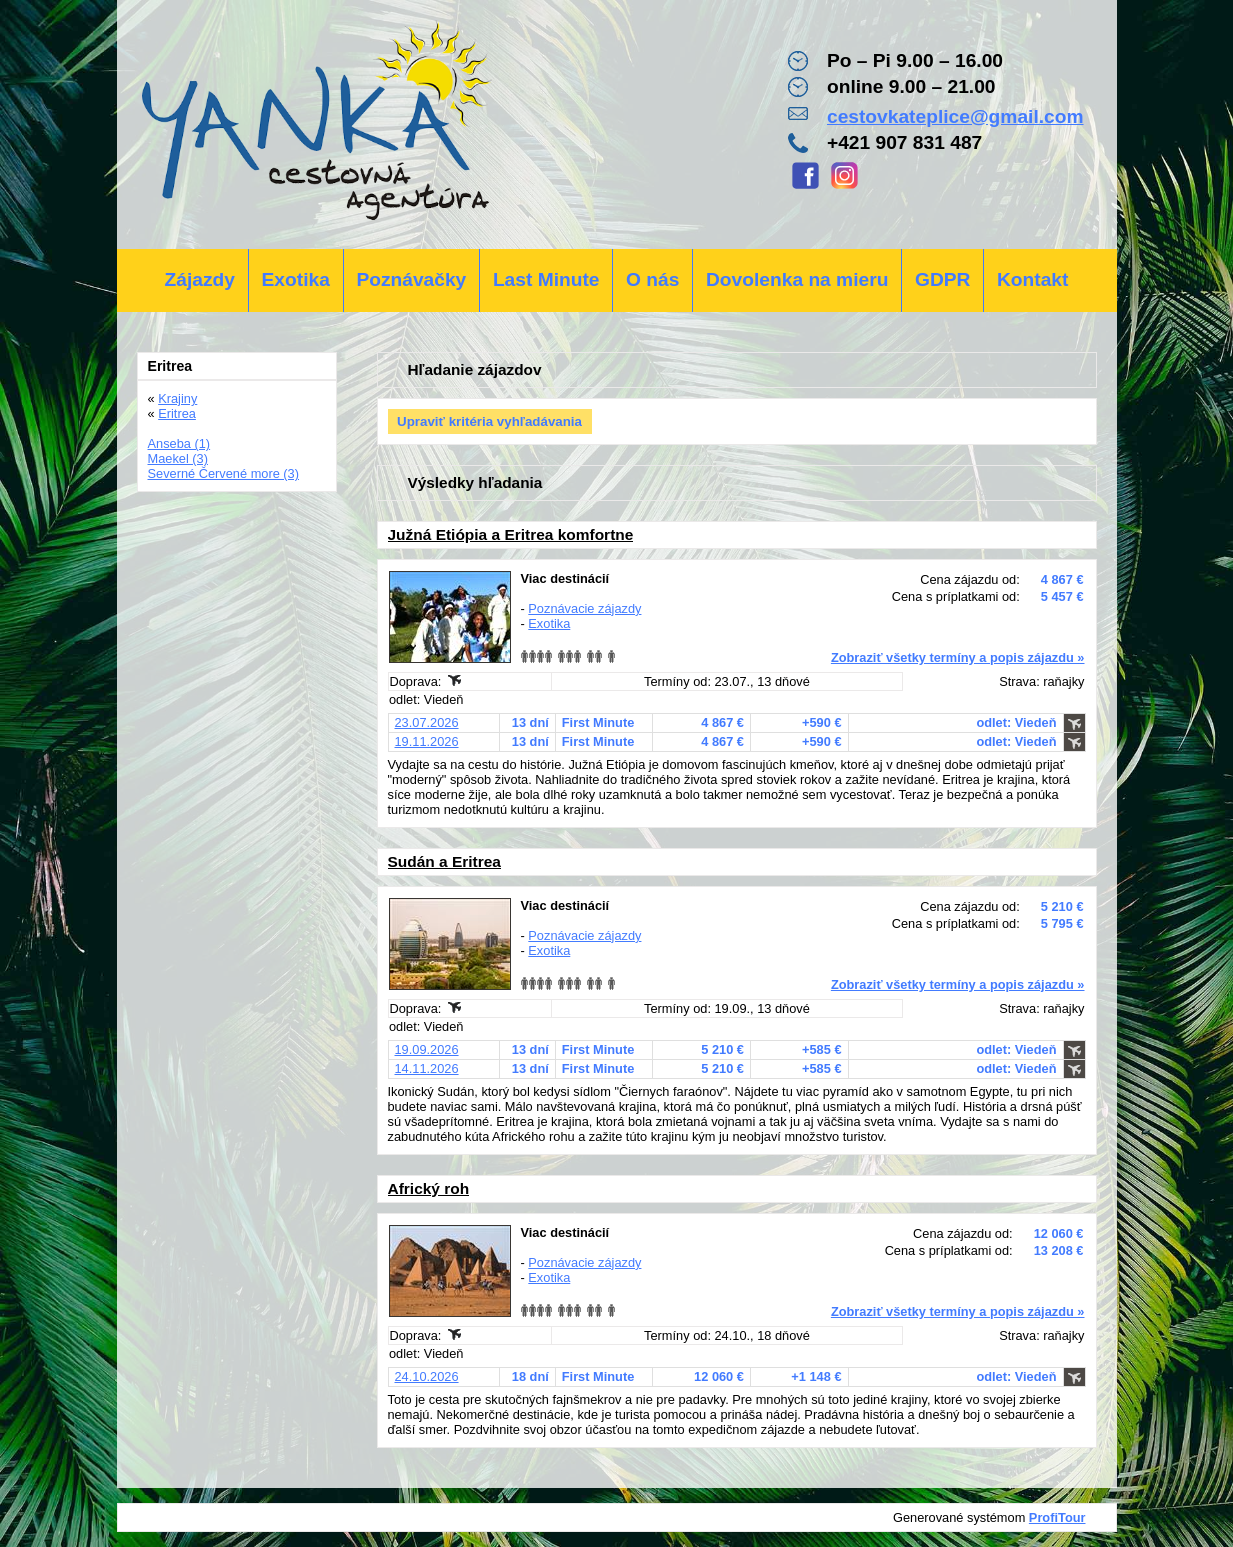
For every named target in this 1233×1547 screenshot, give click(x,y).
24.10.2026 (427, 1376)
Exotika (296, 279)
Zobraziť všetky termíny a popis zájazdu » (958, 657)
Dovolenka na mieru (797, 279)
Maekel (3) (178, 458)
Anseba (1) (179, 443)
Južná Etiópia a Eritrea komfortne (511, 534)
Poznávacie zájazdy (584, 608)
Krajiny (177, 398)
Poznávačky (411, 279)
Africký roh (429, 1188)
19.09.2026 (427, 1049)
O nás (652, 279)
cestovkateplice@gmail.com (955, 116)
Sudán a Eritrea (444, 861)
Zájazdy (200, 279)
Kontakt (1032, 279)
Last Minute (546, 279)
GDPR (942, 279)
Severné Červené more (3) (224, 473)
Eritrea (177, 413)
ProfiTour (1057, 1517)
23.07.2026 (427, 722)
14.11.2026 (427, 1068)
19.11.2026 (427, 741)
